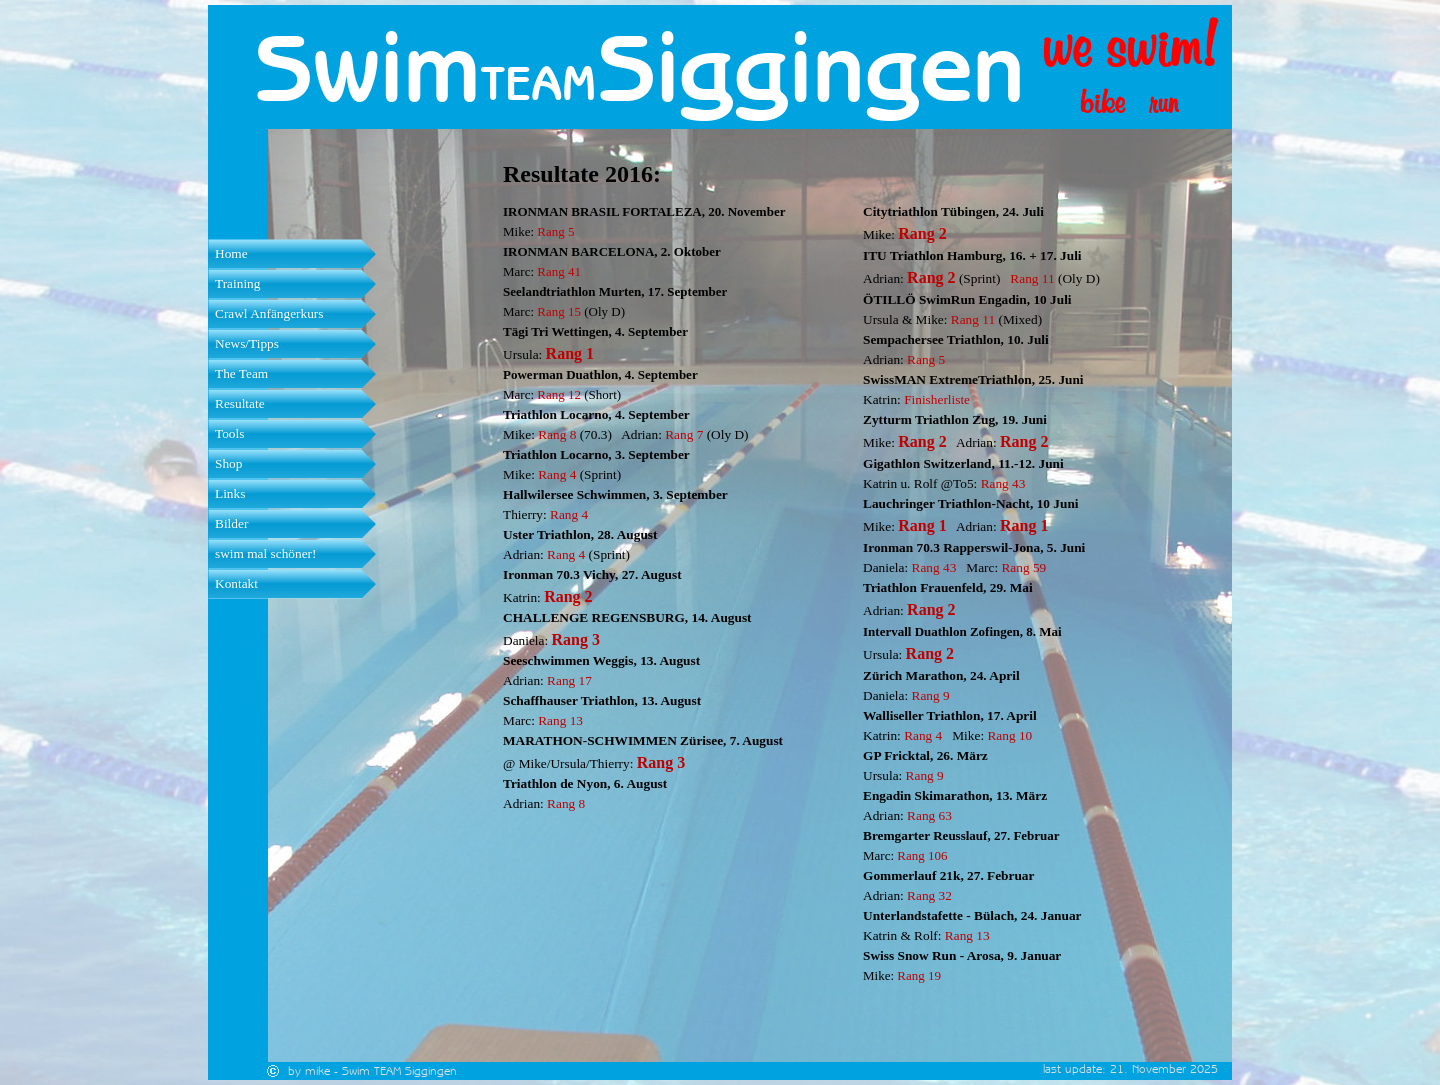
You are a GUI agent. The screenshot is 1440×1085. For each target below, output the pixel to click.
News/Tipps (247, 343)
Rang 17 (569, 680)
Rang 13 (560, 720)
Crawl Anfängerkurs (269, 313)
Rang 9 (931, 695)
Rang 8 (557, 434)
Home (231, 253)
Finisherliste (937, 399)
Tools (229, 433)
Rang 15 (559, 311)
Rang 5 (555, 231)
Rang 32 (929, 895)
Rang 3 (576, 639)
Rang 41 (559, 271)
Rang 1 (570, 353)
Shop (228, 463)
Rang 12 (559, 394)
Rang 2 (568, 596)
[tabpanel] (556, 83)
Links (230, 493)
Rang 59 (1023, 567)
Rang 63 (929, 815)
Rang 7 (684, 434)
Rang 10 (1009, 735)
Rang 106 (922, 855)
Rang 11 (1032, 278)
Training (237, 283)
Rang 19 (919, 975)
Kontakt (236, 583)
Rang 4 (557, 474)
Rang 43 (1003, 483)
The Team (241, 373)
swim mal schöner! (265, 553)
